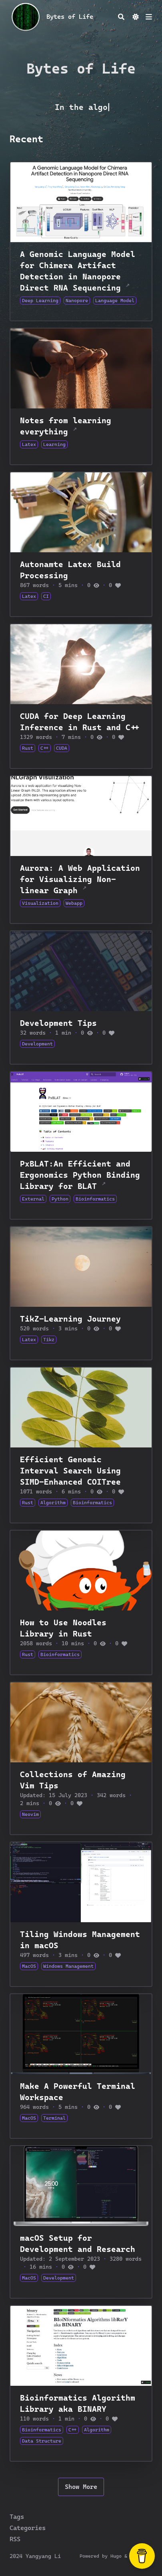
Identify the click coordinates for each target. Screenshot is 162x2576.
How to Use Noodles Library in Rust (63, 1628)
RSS (15, 2539)
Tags (17, 2516)
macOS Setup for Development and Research (77, 2243)
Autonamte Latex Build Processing (70, 569)
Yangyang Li (43, 2556)
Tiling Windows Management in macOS (80, 1939)
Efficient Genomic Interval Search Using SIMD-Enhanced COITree (70, 1471)
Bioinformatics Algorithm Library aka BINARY (77, 2403)
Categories (28, 2528)
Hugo (116, 2556)
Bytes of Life (69, 16)
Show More (81, 2486)
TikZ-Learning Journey (70, 1319)
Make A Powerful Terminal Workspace (77, 2091)
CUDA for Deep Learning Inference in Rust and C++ (80, 721)
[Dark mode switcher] (135, 17)
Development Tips (58, 1023)
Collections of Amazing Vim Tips (73, 1780)
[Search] (121, 17)
